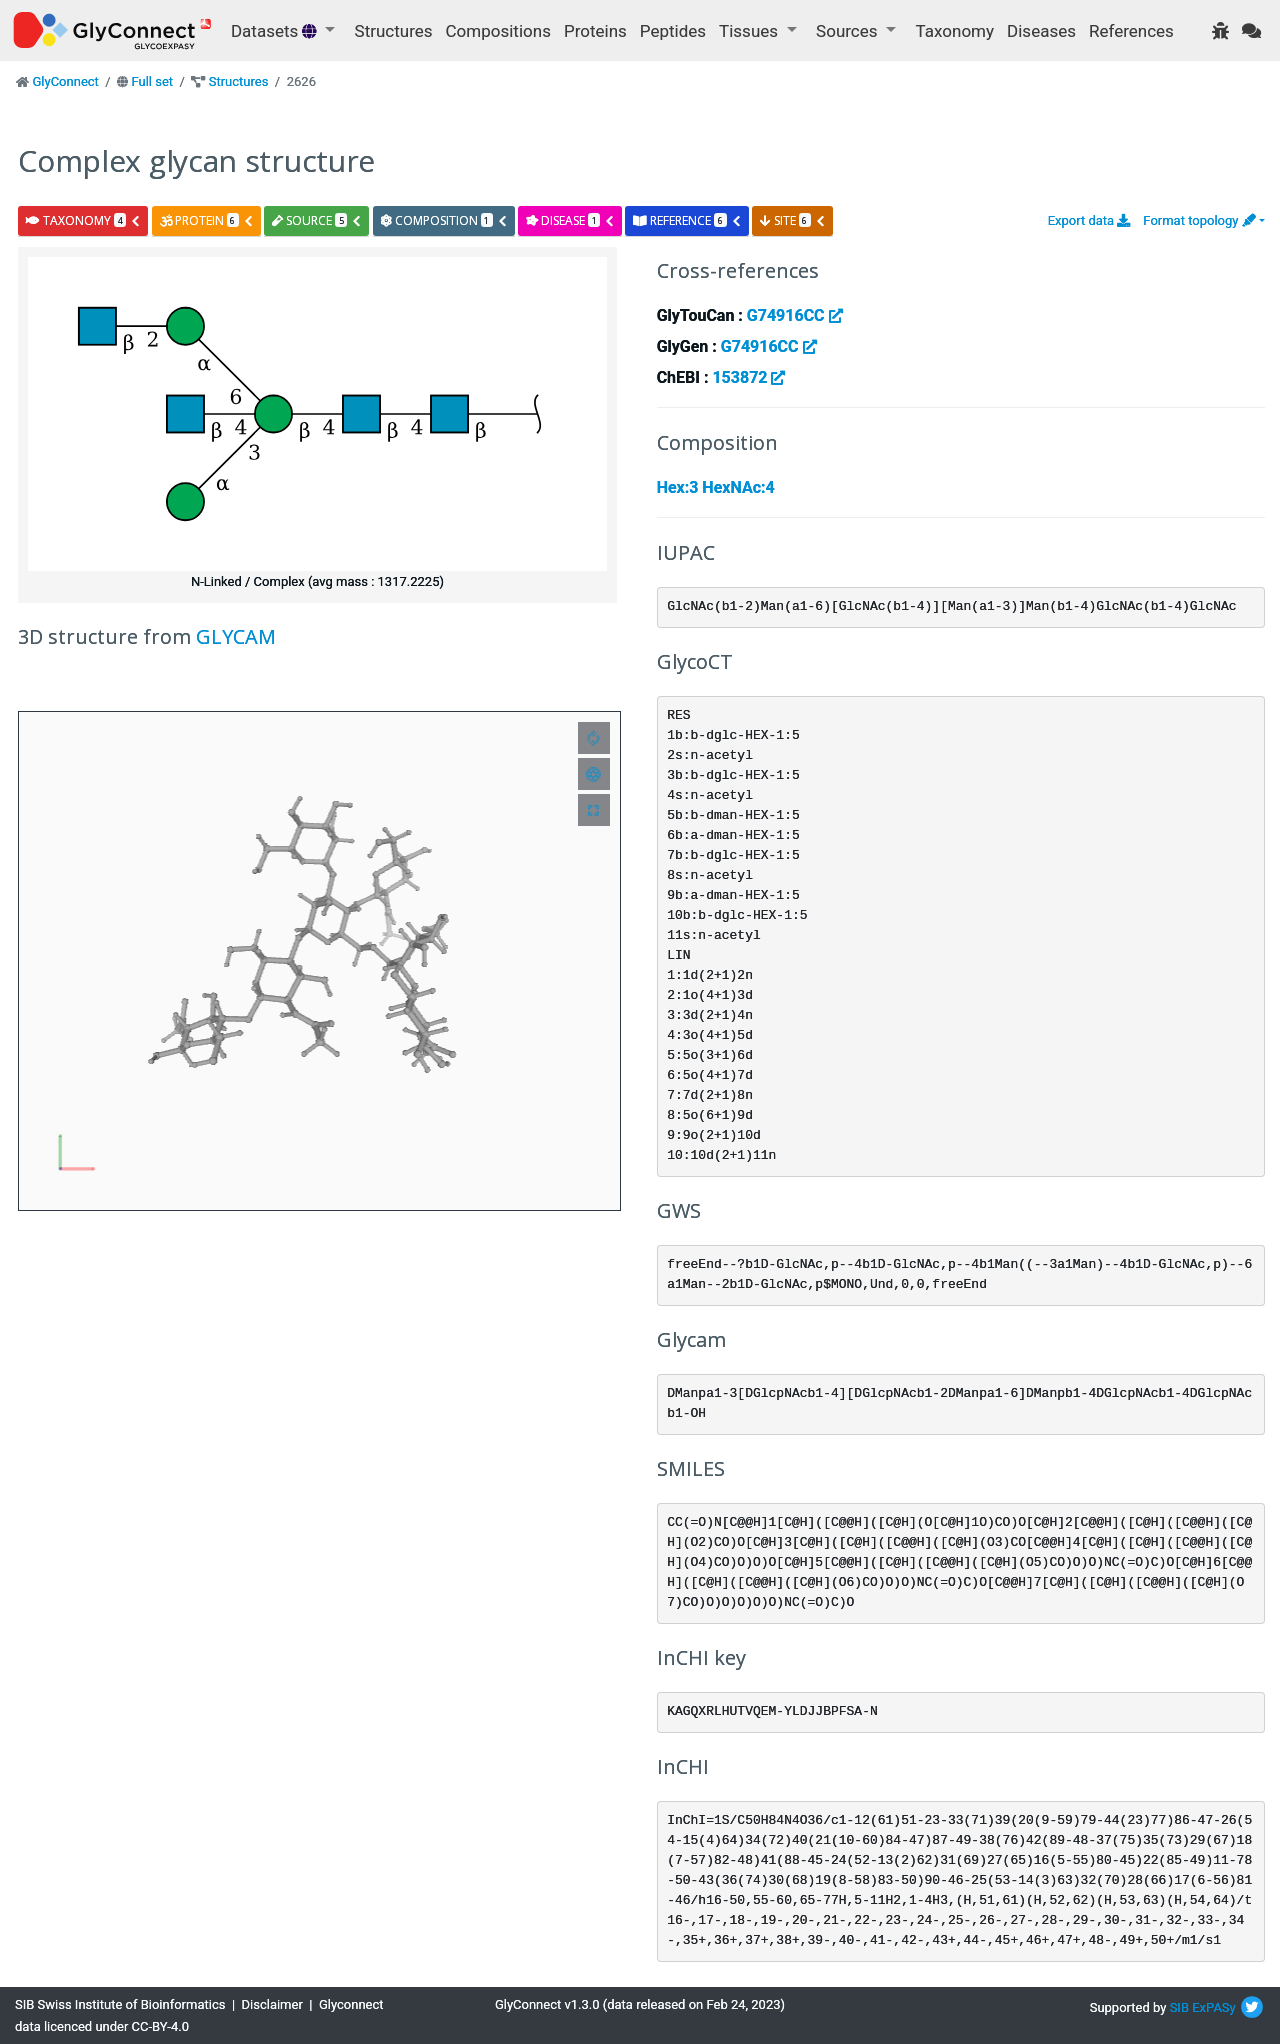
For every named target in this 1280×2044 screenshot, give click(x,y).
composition (444, 220)
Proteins (595, 31)
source (317, 220)
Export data (1089, 220)
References (1131, 31)
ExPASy (1214, 2007)
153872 (748, 377)
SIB (1179, 2007)
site (793, 220)
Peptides (673, 31)
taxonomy (83, 220)
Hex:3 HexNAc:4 (716, 487)
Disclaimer (272, 2004)
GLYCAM (236, 636)
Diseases (1041, 31)
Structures (394, 31)
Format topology (1199, 220)
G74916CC (795, 315)
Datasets (276, 31)
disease (570, 220)
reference (687, 220)
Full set (152, 81)
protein (207, 220)
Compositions (498, 31)
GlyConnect (65, 81)
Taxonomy (955, 31)
